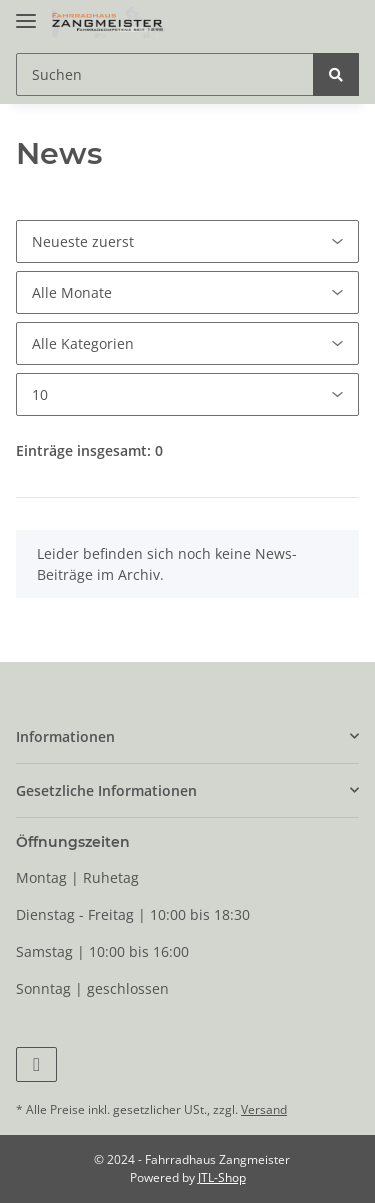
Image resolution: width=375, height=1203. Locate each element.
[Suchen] (165, 74)
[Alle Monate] (187, 292)
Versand (264, 1109)
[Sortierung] (187, 241)
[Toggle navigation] (26, 12)
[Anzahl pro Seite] (187, 394)
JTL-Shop (222, 1177)
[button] (187, 736)
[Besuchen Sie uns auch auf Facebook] (36, 1064)
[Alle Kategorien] (187, 343)
